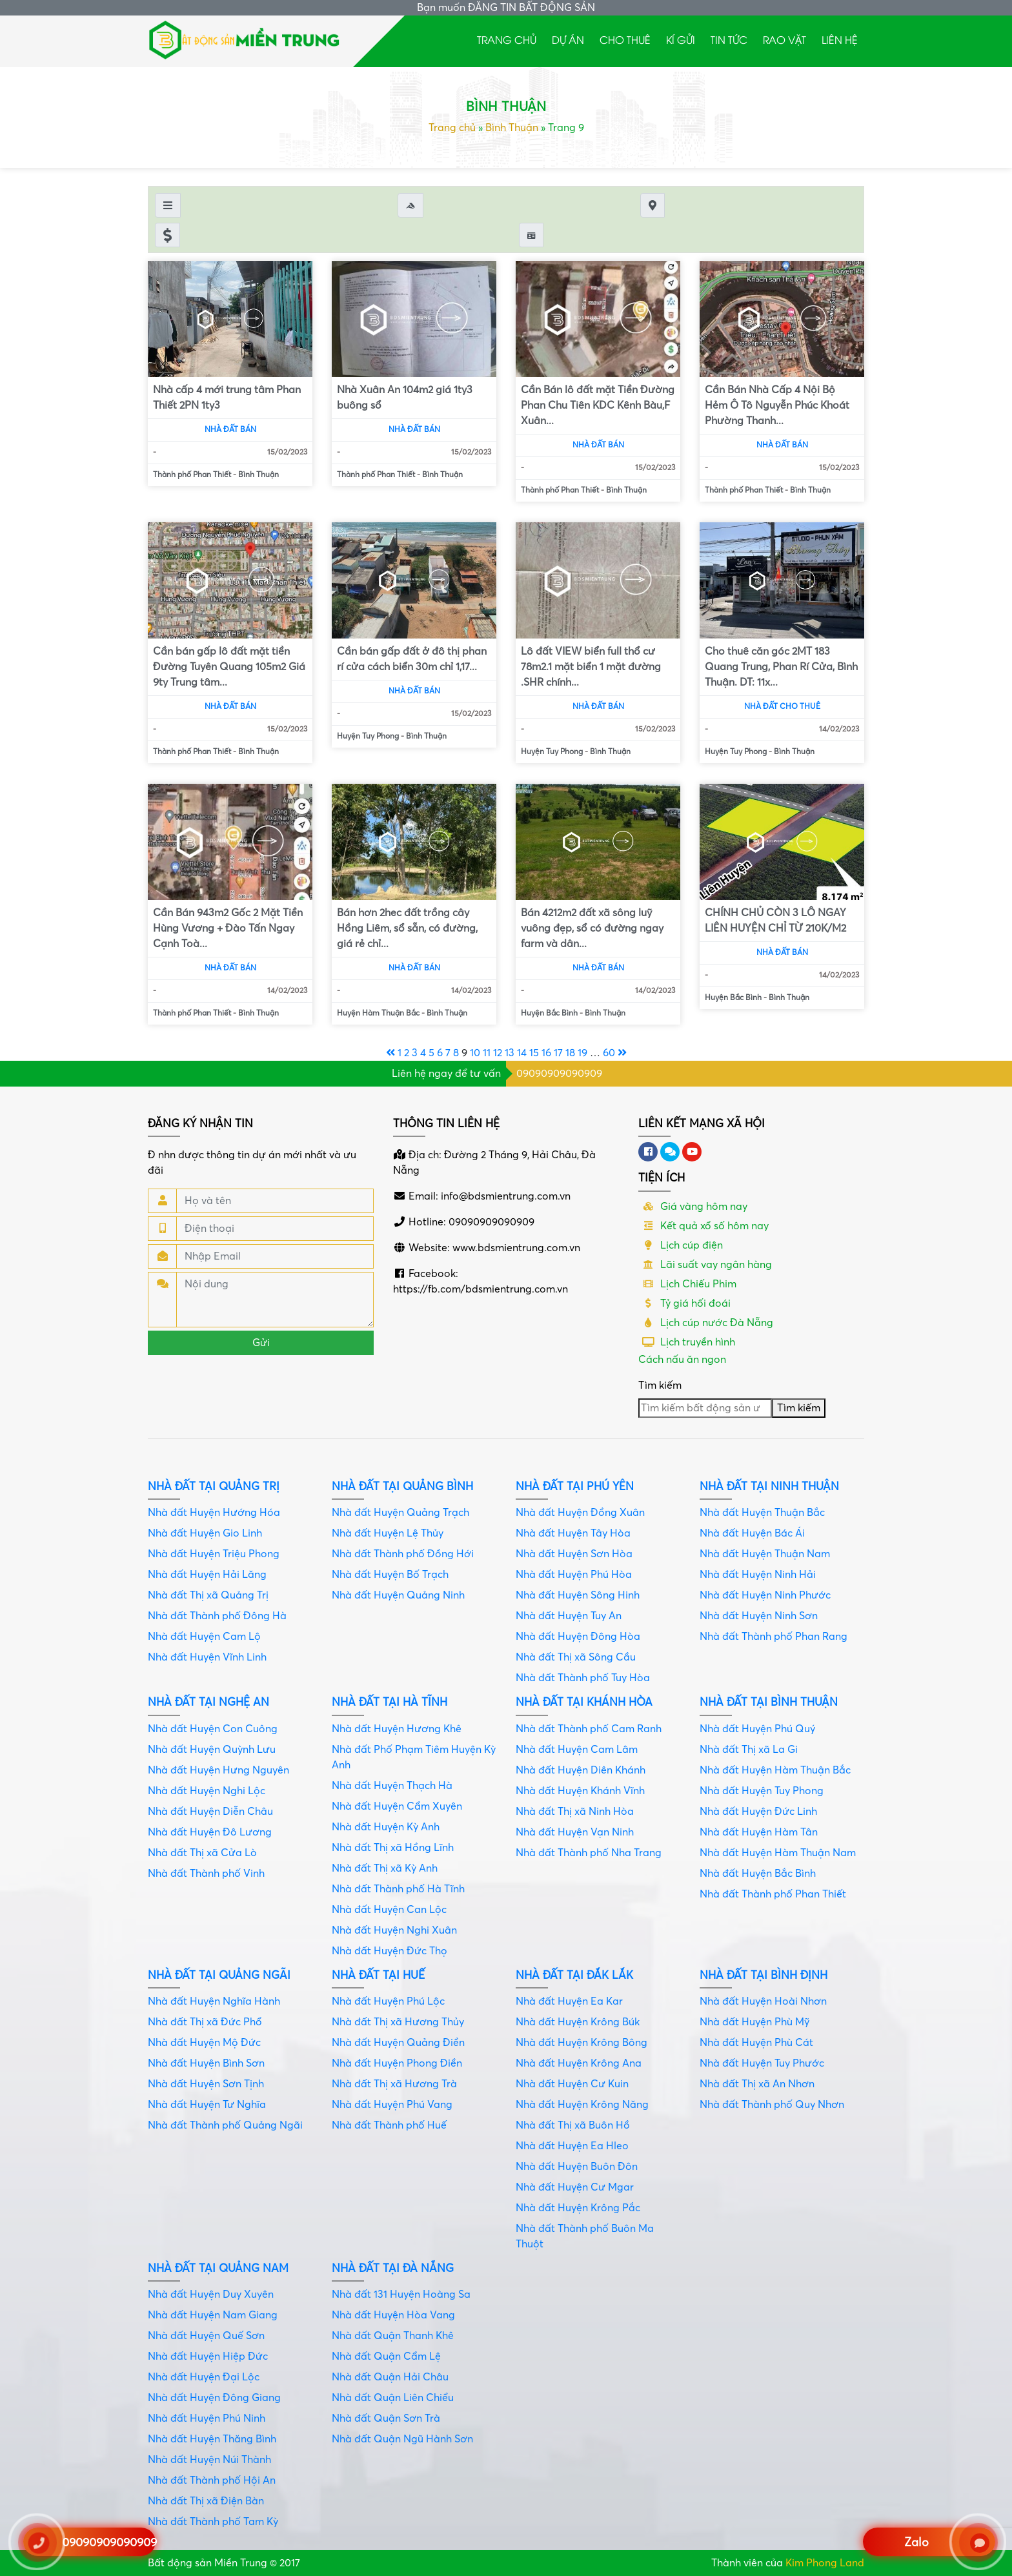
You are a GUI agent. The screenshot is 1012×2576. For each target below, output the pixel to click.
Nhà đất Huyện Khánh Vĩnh (580, 1791)
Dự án (568, 39)
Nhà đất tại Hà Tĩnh (389, 1702)
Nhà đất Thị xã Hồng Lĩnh (393, 1848)
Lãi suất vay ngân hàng (705, 1265)
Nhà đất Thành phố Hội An (212, 2480)
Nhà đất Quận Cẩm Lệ (386, 2356)
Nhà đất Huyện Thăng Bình (212, 2439)
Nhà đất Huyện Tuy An (569, 1616)
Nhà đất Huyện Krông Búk (578, 2022)
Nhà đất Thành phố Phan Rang (773, 1636)
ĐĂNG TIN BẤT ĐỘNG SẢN (531, 8)
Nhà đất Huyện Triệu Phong (213, 1554)
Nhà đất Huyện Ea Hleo (572, 2146)
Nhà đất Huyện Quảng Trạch (400, 1512)
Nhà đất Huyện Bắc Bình (758, 1873)
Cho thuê (625, 39)
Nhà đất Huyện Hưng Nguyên (218, 1770)
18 (570, 1053)
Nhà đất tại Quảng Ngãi (219, 1975)
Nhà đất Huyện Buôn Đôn (577, 2166)
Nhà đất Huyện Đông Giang (214, 2398)
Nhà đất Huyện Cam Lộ (204, 1636)
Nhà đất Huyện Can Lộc (389, 1910)
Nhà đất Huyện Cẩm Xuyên (397, 1806)
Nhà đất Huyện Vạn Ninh (575, 1832)
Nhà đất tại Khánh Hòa (584, 1702)
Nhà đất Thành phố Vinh (206, 1873)
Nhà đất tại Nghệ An (208, 1702)
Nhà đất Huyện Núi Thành (209, 2460)
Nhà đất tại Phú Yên (575, 1486)
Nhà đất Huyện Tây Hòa (573, 1533)
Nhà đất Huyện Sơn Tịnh (206, 2084)
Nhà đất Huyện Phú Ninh (206, 2418)
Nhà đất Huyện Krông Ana (579, 2063)
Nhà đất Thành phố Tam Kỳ (213, 2522)
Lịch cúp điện (680, 1245)
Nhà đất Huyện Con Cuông (213, 1729)
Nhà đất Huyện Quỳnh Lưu (212, 1749)
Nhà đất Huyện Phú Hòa (574, 1574)
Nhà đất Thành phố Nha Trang (589, 1853)
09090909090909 (559, 1073)
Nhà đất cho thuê (782, 706)
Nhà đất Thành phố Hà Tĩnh (398, 1889)
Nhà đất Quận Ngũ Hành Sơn (402, 2439)
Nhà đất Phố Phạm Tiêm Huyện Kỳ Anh (414, 1757)
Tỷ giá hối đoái (684, 1303)
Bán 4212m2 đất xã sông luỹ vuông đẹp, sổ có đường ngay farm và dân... (592, 928)
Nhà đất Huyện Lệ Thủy (387, 1533)
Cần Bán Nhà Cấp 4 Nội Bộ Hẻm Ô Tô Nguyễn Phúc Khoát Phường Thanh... (777, 405)
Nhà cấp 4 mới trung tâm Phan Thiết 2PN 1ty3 (227, 397)
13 (509, 1053)
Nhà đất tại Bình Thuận (769, 1702)
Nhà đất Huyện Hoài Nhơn (763, 2001)
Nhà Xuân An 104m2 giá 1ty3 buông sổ (404, 397)
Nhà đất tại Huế (378, 1975)
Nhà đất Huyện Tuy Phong (762, 1791)
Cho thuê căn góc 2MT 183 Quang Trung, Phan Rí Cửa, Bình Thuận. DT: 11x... (781, 667)
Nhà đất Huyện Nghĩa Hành (214, 2001)
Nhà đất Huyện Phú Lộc (388, 2001)
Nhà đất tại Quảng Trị (213, 1486)
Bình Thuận (511, 128)
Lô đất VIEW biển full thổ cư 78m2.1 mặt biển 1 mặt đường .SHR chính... (591, 667)
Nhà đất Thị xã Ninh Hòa (575, 1811)
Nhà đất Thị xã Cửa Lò (202, 1853)
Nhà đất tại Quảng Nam (218, 2268)
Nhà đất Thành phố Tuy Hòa (583, 1678)
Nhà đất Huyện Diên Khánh (580, 1770)
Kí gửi (680, 39)
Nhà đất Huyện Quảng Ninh (398, 1595)
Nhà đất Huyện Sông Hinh (578, 1595)
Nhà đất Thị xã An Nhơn (757, 2084)
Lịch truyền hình (686, 1342)
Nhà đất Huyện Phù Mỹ (754, 2022)
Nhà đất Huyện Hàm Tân (759, 1832)
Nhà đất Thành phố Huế (389, 2125)
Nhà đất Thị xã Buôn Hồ (573, 2125)
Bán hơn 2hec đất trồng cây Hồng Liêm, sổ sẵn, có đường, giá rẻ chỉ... (407, 928)
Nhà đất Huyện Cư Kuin (572, 2084)
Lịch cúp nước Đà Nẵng (705, 1323)
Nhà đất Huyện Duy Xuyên (211, 2294)
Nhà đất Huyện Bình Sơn (206, 2063)
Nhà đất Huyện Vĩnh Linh (207, 1657)
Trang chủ (506, 39)
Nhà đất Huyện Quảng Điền (398, 2043)
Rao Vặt (784, 39)
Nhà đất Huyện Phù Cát (756, 2043)
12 (497, 1053)
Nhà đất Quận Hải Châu (390, 2377)
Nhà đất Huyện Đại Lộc (203, 2377)
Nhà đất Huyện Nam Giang (213, 2315)
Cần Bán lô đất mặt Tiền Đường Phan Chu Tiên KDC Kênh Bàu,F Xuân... (597, 405)
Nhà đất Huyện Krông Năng (582, 2105)
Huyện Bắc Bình (549, 1013)
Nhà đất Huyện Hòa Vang (393, 2315)
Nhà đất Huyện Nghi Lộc (206, 1791)
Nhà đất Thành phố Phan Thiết (773, 1894)
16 (546, 1053)
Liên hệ (840, 39)
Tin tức (729, 39)
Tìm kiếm (660, 1385)
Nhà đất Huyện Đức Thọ (389, 1951)
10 (475, 1053)
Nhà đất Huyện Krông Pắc (578, 2208)
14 (522, 1053)
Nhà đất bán (230, 429)
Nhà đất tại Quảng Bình (402, 1486)
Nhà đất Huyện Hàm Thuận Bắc (775, 1770)
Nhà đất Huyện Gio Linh (205, 1533)
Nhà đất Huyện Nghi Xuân (394, 1930)
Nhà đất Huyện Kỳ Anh (386, 1827)
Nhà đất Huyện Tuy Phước (762, 2063)
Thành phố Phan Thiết (192, 475)
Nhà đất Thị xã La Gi (749, 1749)
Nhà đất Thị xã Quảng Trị (208, 1595)
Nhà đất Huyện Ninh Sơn (759, 1616)
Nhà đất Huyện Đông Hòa (578, 1636)
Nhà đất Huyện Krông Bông (581, 2043)
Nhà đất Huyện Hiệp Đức (208, 2356)
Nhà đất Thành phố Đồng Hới (403, 1554)
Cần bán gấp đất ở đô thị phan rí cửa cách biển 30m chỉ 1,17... (412, 659)
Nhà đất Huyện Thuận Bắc (762, 1512)
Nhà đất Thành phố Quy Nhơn (772, 2105)
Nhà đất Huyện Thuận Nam (765, 1554)
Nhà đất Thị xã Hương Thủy (398, 2022)
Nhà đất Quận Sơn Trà (386, 2418)
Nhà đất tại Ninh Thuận (769, 1486)
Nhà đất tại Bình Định (763, 1975)
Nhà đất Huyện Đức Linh (758, 1811)
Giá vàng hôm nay (692, 1206)
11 (487, 1053)
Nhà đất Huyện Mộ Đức (204, 2043)
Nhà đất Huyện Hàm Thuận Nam (778, 1853)
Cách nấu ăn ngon (682, 1359)
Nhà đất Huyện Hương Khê (396, 1729)
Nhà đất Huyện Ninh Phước (765, 1595)
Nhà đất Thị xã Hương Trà (394, 2084)
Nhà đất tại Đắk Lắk (574, 1975)
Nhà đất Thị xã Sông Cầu (576, 1657)
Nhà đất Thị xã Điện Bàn (206, 2501)
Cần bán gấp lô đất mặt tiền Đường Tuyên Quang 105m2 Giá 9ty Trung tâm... (229, 667)
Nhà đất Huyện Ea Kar (569, 2001)
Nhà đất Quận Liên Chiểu (393, 2398)
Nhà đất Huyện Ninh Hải (758, 1574)
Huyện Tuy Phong (368, 736)
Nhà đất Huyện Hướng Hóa (214, 1512)
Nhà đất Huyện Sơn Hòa (574, 1554)
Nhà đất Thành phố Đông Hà (217, 1616)
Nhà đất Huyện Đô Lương (210, 1832)
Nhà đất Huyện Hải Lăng (207, 1574)
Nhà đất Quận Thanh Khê (393, 2336)
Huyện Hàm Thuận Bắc (378, 1013)
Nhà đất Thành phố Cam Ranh (589, 1729)
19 (582, 1053)
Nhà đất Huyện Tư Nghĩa (207, 2105)
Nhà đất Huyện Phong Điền (397, 2063)
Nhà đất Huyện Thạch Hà (392, 1786)
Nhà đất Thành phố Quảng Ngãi (225, 2125)
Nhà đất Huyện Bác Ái (752, 1533)
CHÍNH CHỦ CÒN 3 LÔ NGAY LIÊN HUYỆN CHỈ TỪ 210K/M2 (775, 920)
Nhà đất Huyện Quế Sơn (206, 2336)
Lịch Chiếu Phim (687, 1284)
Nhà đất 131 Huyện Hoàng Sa (401, 2294)
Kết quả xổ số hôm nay (703, 1226)
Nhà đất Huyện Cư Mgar (575, 2187)
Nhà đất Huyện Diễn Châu (210, 1811)
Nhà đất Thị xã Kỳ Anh (385, 1868)
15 (534, 1053)
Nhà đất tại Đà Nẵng (393, 2268)
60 (609, 1053)
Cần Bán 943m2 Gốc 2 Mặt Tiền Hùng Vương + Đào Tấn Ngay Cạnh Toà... (228, 928)
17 (558, 1053)
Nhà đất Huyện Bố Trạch (390, 1574)
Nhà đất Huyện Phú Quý (757, 1729)
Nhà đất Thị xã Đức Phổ (205, 2022)
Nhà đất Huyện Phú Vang (392, 2105)
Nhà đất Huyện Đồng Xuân (580, 1512)
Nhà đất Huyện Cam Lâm (577, 1749)
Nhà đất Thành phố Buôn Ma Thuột (585, 2236)
